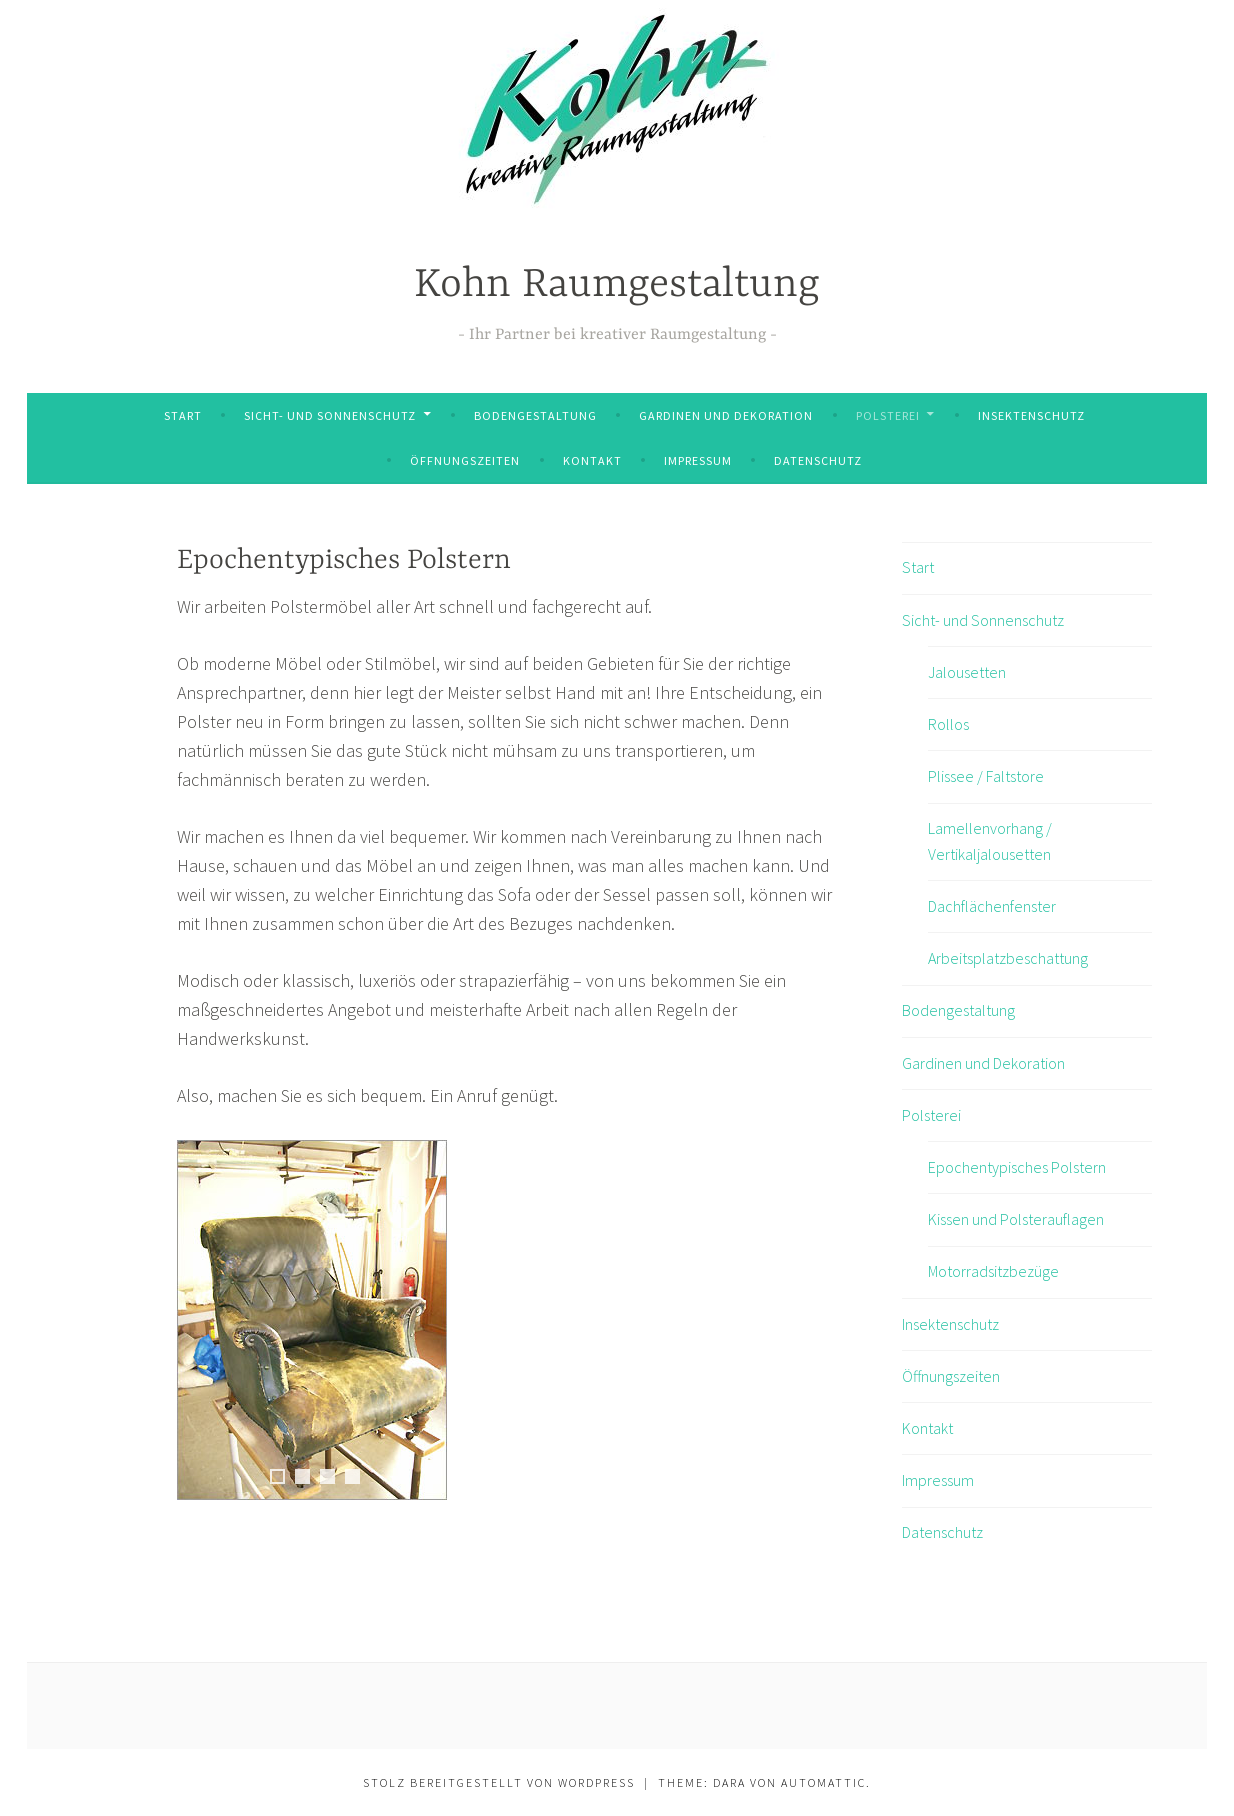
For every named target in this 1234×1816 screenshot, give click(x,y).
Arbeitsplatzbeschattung (1008, 958)
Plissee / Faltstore (986, 776)
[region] (312, 1345)
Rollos (948, 724)
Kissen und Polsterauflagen (1016, 1219)
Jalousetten (967, 672)
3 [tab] (327, 1476)
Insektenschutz (1031, 415)
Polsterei (888, 415)
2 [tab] (302, 1476)
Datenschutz (818, 460)
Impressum (698, 460)
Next (432, 1320)
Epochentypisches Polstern (1017, 1167)
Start (183, 415)
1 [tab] (277, 1476)
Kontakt (592, 460)
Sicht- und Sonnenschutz (330, 415)
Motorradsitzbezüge (993, 1271)
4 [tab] (352, 1476)
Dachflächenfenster (992, 906)
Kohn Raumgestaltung (617, 285)
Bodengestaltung (535, 415)
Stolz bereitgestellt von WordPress (499, 1782)
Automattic (823, 1782)
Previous (192, 1320)
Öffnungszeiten (465, 460)
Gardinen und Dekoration (726, 415)
